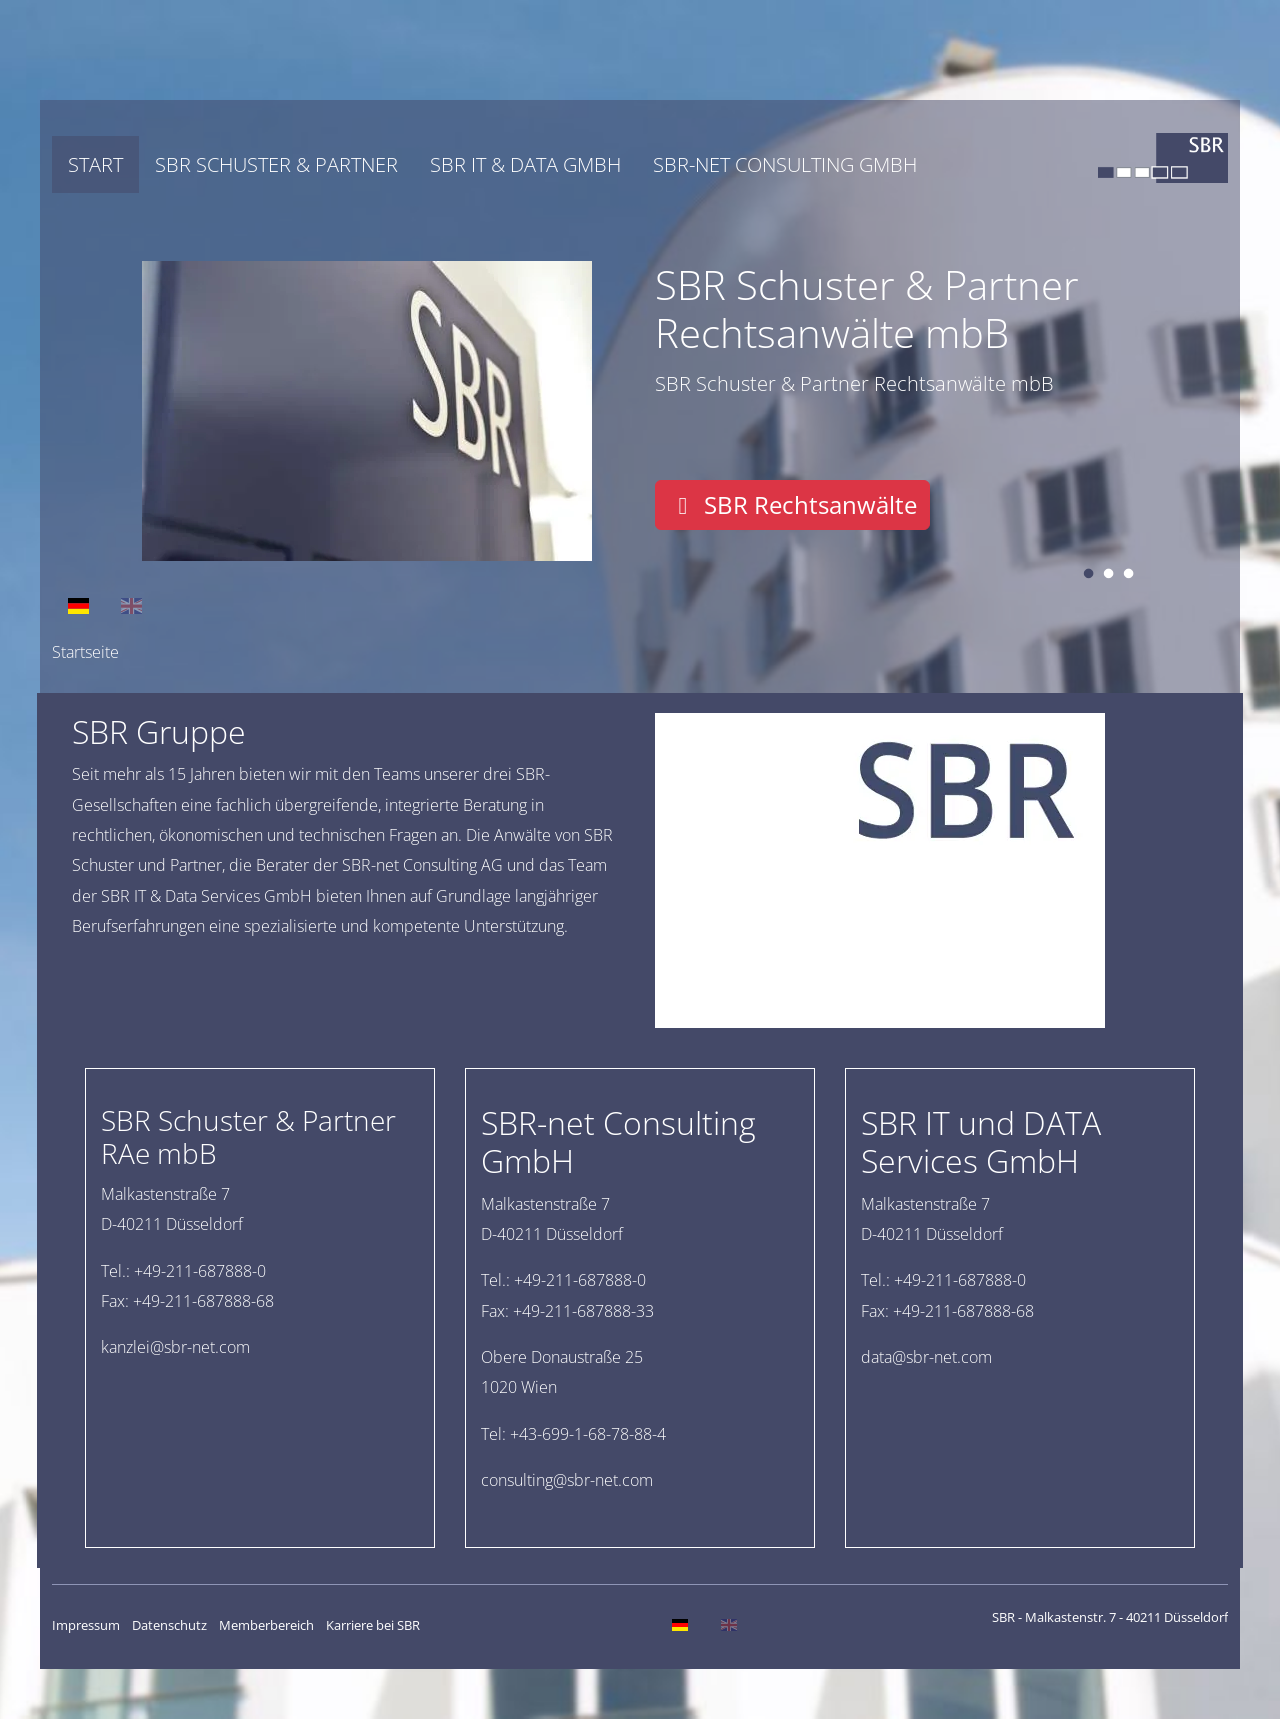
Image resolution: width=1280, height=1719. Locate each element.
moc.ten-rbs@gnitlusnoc (567, 1480)
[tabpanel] (640, 411)
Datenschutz (169, 1625)
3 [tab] (1128, 574)
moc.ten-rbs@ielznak (175, 1347)
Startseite (85, 652)
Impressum (86, 1625)
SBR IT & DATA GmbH (525, 164)
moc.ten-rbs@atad (926, 1357)
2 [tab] (1108, 574)
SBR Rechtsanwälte (792, 504)
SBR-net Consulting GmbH (785, 164)
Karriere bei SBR (373, 1625)
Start (95, 164)
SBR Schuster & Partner (276, 164)
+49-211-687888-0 (200, 1271)
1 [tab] (1088, 574)
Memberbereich (266, 1625)
